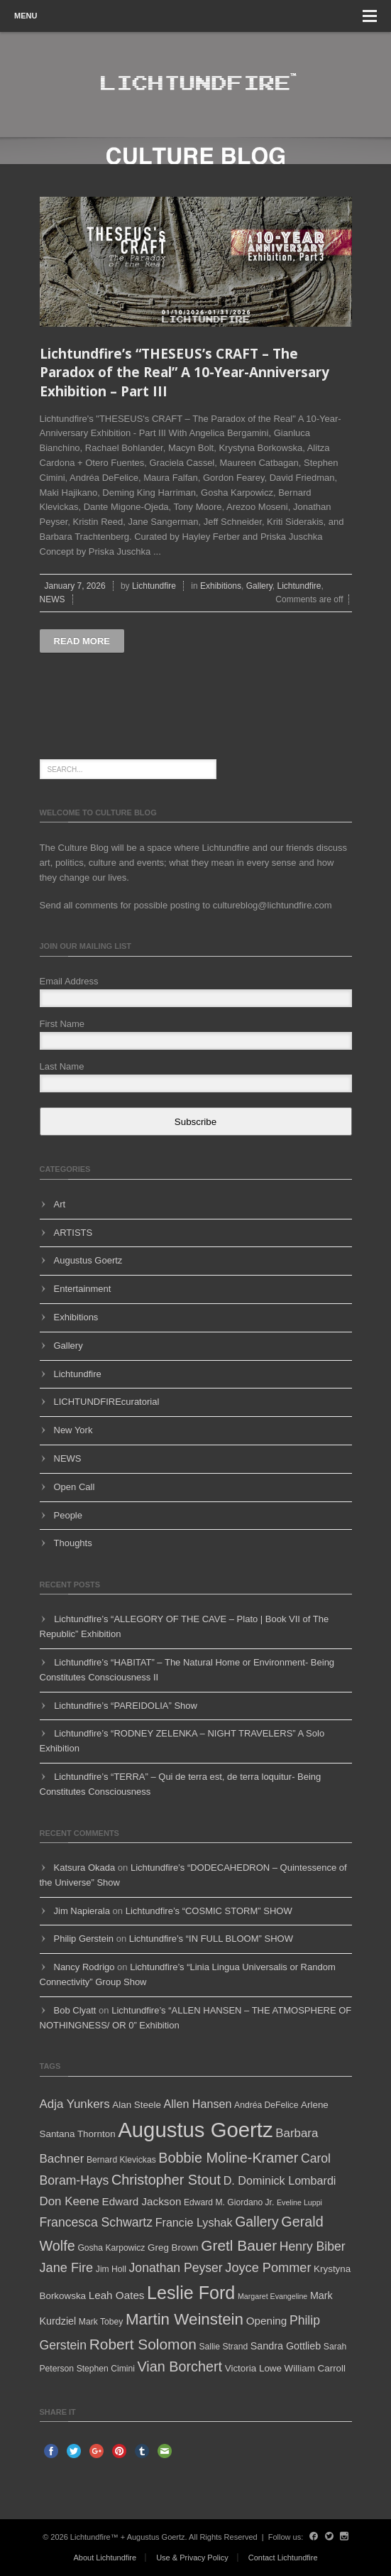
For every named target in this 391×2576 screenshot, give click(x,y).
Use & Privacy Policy (192, 2557)
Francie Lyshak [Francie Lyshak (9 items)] (194, 2222)
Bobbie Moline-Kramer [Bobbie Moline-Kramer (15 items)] (228, 2157)
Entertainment (82, 1288)
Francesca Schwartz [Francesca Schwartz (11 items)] (96, 2222)
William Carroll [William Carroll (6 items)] (315, 2368)
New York (73, 1430)
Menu (195, 16)
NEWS (52, 599)
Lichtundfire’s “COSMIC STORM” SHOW (209, 1911)
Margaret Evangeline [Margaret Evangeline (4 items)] (272, 2296)
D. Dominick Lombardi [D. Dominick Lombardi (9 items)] (280, 2180)
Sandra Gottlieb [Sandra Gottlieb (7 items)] (285, 2346)
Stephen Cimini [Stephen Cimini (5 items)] (106, 2369)
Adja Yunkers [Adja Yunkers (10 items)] (75, 2104)
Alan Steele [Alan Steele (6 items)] (136, 2104)
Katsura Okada (85, 1867)
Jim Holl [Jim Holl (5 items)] (111, 2269)
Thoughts (73, 1543)
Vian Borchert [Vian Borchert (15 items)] (180, 2366)
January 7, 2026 (75, 586)
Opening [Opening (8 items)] (266, 2321)
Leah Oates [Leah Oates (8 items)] (117, 2295)
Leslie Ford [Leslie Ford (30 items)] (191, 2293)
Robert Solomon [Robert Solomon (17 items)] (143, 2344)
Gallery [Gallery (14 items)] (257, 2221)
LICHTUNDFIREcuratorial (107, 1401)
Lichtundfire (154, 586)
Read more (82, 641)
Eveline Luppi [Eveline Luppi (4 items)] (299, 2202)
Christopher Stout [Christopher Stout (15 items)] (166, 2180)
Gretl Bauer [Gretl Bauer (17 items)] (239, 2245)
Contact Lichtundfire (283, 2557)
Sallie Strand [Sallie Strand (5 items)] (223, 2347)
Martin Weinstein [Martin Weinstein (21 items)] (184, 2319)
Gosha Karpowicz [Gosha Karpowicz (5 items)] (111, 2248)
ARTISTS (73, 1232)
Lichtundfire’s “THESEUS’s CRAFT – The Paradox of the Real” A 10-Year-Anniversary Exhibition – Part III (184, 372)
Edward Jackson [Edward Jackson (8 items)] (142, 2201)
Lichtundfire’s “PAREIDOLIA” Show (125, 1705)
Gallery (259, 586)
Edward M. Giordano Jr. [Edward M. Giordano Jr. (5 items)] (229, 2202)
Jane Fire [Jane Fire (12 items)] (67, 2268)
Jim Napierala (82, 1911)
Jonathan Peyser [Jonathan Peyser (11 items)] (176, 2268)
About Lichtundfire (104, 2557)
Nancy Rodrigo (84, 1967)
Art (60, 1204)
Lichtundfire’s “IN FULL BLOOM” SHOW (211, 1938)
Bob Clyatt (75, 2010)
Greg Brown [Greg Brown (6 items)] (173, 2247)
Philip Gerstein (84, 1938)
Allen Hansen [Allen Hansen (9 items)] (197, 2103)
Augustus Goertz (88, 1260)
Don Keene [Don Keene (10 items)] (69, 2201)
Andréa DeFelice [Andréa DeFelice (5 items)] (266, 2105)
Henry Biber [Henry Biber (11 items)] (313, 2246)
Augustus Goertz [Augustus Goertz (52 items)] (195, 2129)
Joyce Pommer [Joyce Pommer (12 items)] (268, 2268)
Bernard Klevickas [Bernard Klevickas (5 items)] (121, 2160)
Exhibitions (220, 586)
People (68, 1515)
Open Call (74, 1487)
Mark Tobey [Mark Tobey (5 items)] (101, 2322)
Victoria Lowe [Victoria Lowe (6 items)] (253, 2368)
